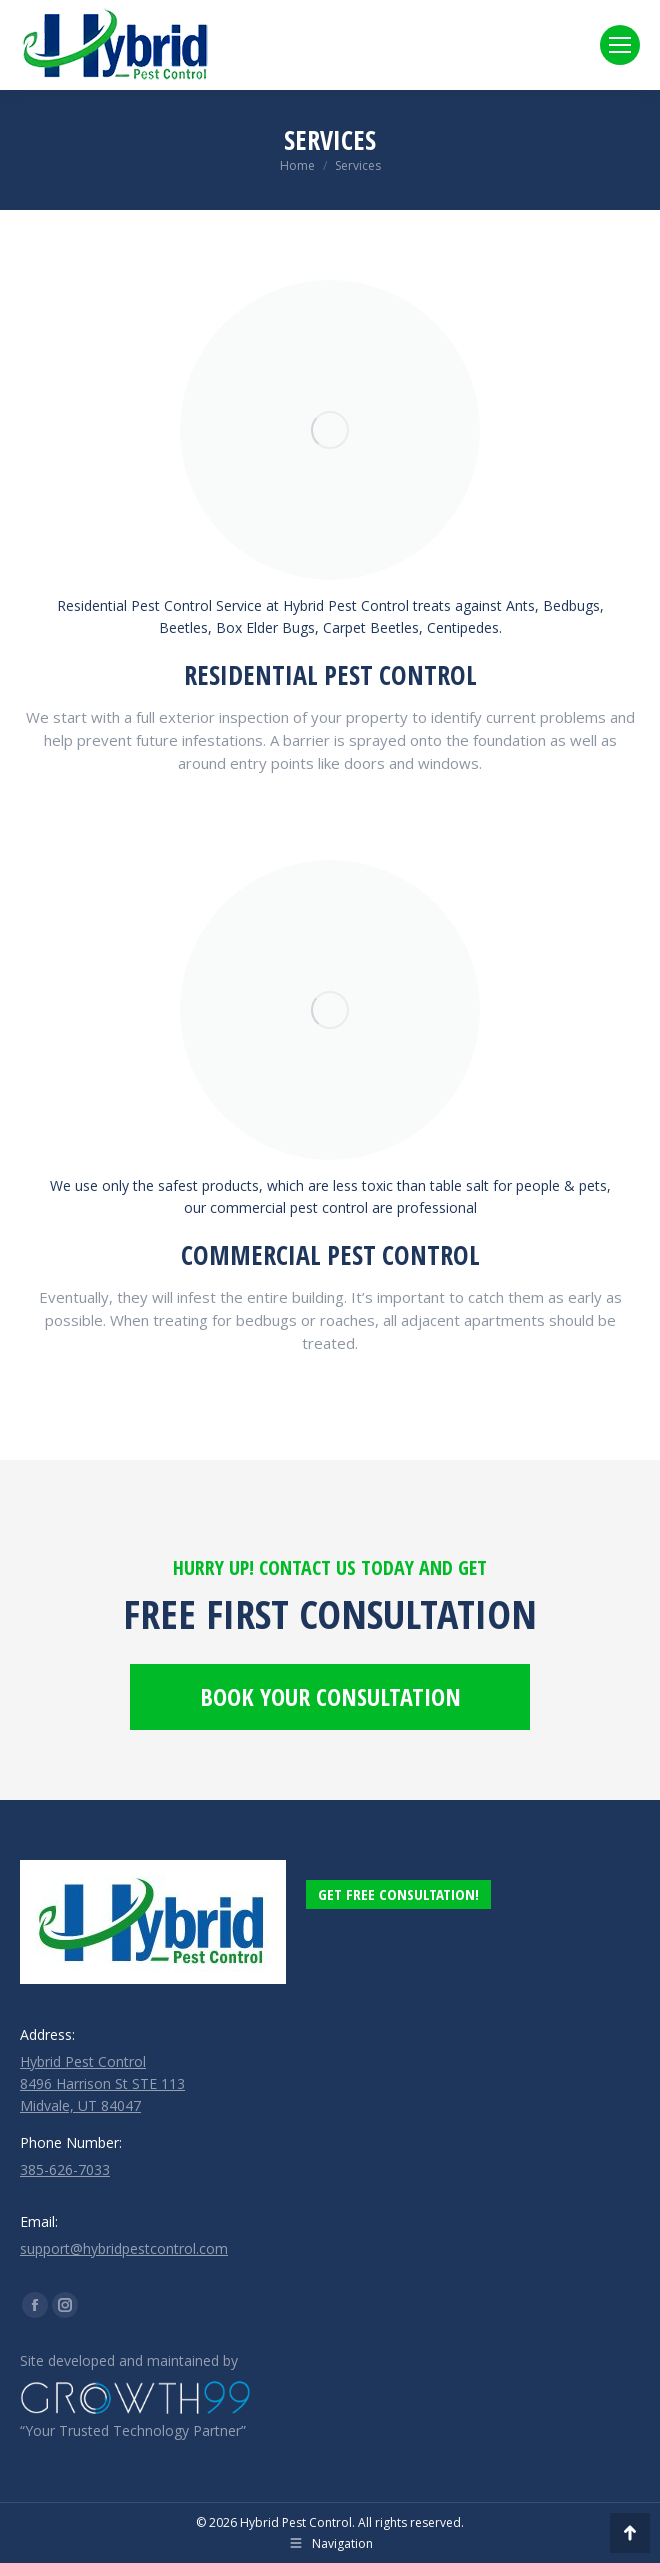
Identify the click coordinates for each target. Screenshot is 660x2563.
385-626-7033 (65, 2169)
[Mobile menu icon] (620, 45)
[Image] (330, 430)
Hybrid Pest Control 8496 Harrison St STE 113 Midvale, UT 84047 (102, 2083)
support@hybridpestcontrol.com (124, 2248)
